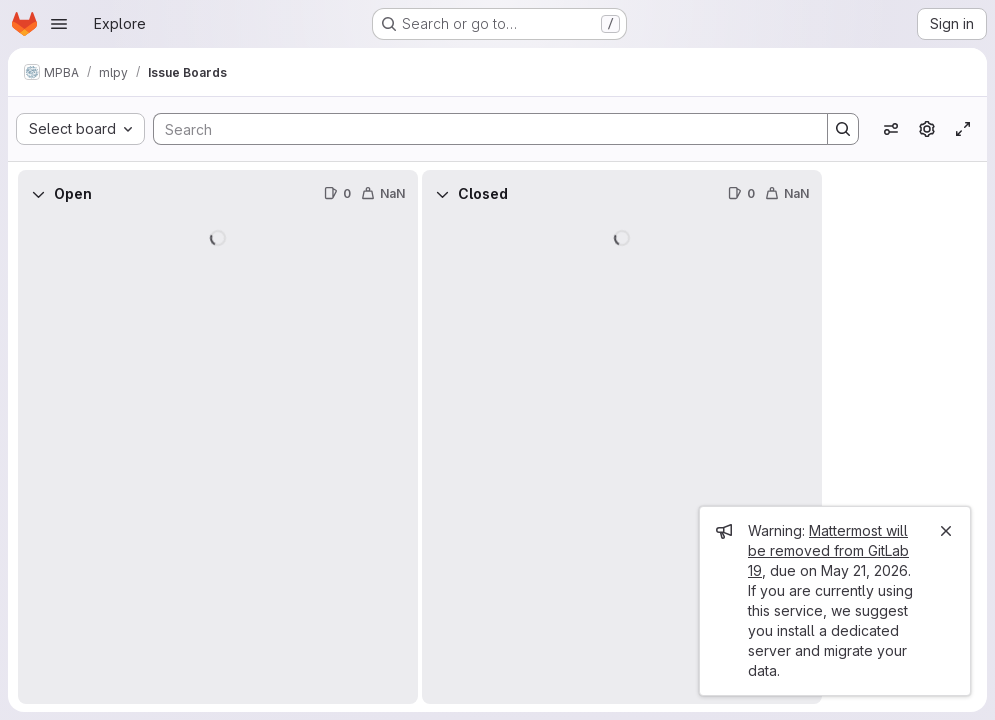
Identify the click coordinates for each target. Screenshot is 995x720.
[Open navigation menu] (59, 24)
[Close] (946, 531)
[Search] (480, 129)
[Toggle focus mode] (963, 129)
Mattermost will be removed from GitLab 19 (828, 550)
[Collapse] (38, 194)
